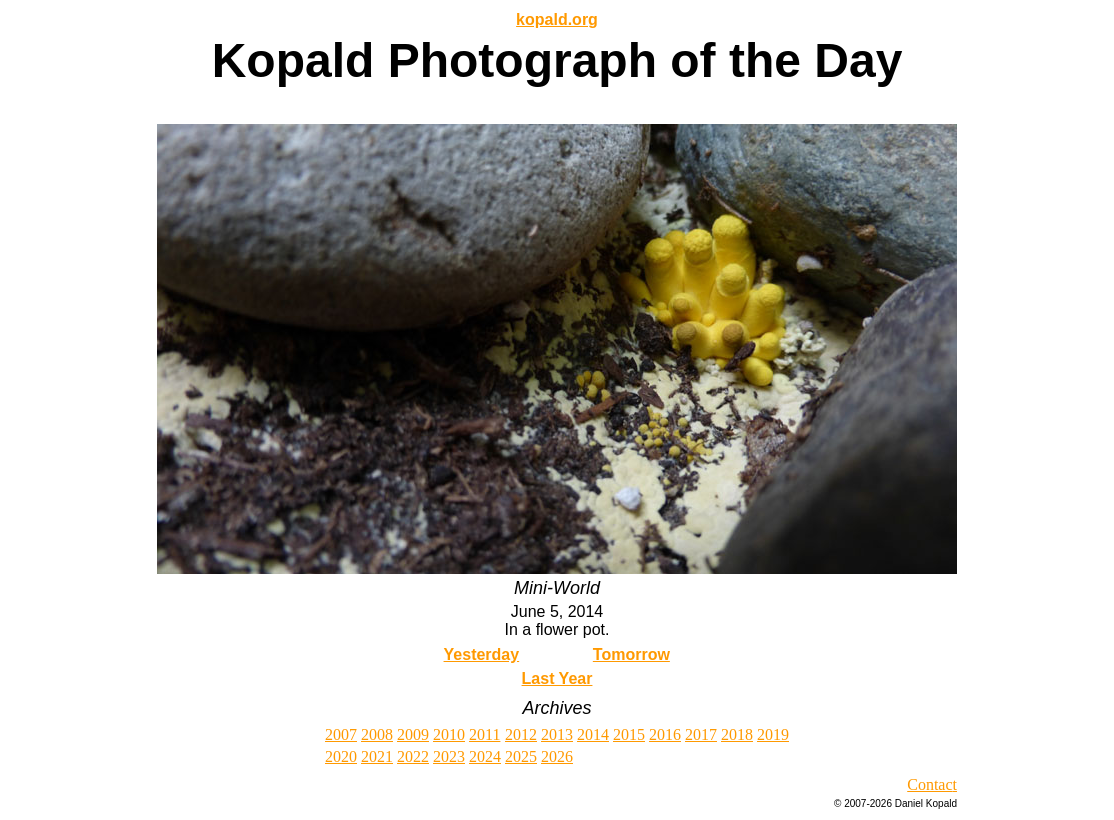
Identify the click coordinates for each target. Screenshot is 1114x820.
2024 (485, 756)
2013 (557, 734)
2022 (413, 756)
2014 (593, 734)
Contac (929, 784)
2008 (377, 734)
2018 (737, 734)
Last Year (557, 678)
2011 (484, 734)
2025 (521, 756)
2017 (701, 734)
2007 (341, 734)
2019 (773, 734)
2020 (341, 756)
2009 (413, 734)
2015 (629, 734)
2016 (665, 734)
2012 (521, 734)
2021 (377, 756)
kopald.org (557, 19)
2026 (557, 756)
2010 (449, 734)
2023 (449, 756)
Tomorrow (631, 654)
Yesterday (482, 654)
